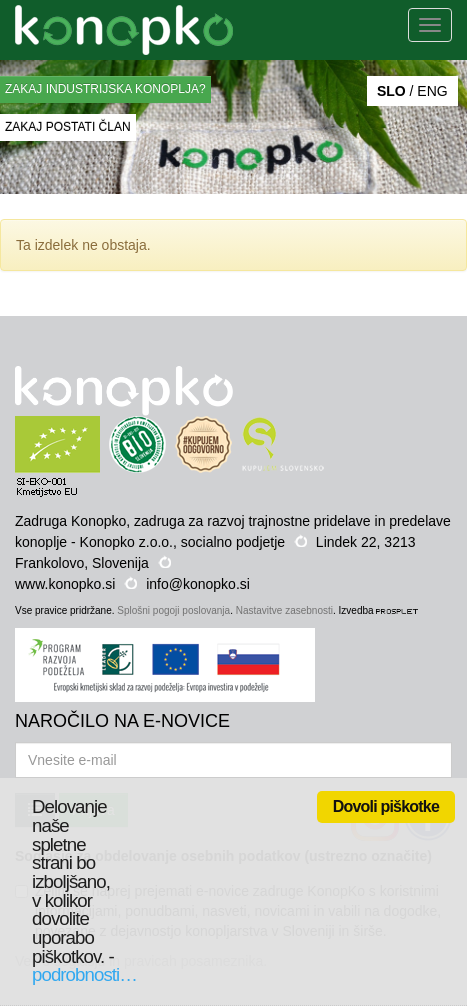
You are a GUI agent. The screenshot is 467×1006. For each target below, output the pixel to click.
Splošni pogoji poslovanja (173, 610)
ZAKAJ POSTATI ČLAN (68, 127)
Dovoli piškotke (386, 806)
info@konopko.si (198, 584)
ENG (432, 91)
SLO (391, 91)
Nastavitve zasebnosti (284, 610)
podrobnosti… (84, 974)
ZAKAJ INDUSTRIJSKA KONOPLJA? (105, 89)
